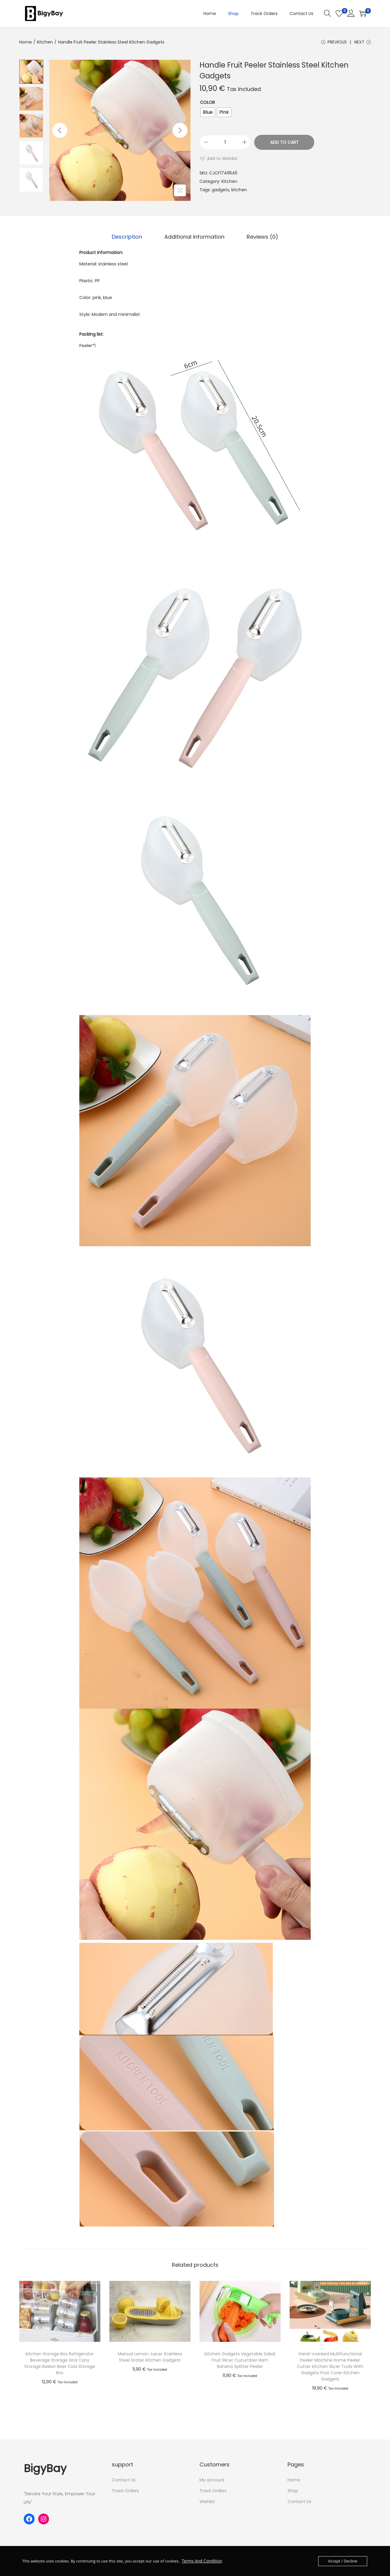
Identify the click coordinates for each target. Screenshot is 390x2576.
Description (130, 237)
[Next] (179, 131)
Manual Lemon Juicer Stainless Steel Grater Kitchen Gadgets (150, 2357)
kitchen (239, 191)
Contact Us (124, 2481)
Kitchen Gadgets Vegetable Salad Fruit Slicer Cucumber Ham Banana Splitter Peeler (240, 2360)
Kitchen (45, 42)
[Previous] (59, 131)
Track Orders (125, 2491)
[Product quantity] (225, 144)
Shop (293, 2491)
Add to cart (284, 144)
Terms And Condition (201, 2561)
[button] (219, 160)
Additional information (194, 237)
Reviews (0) (259, 237)
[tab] (130, 238)
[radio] (208, 113)
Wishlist (207, 2502)
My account (212, 2481)
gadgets (220, 191)
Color (207, 104)
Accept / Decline (342, 2561)
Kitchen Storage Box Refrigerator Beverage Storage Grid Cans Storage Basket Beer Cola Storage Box (59, 2363)
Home (25, 42)
